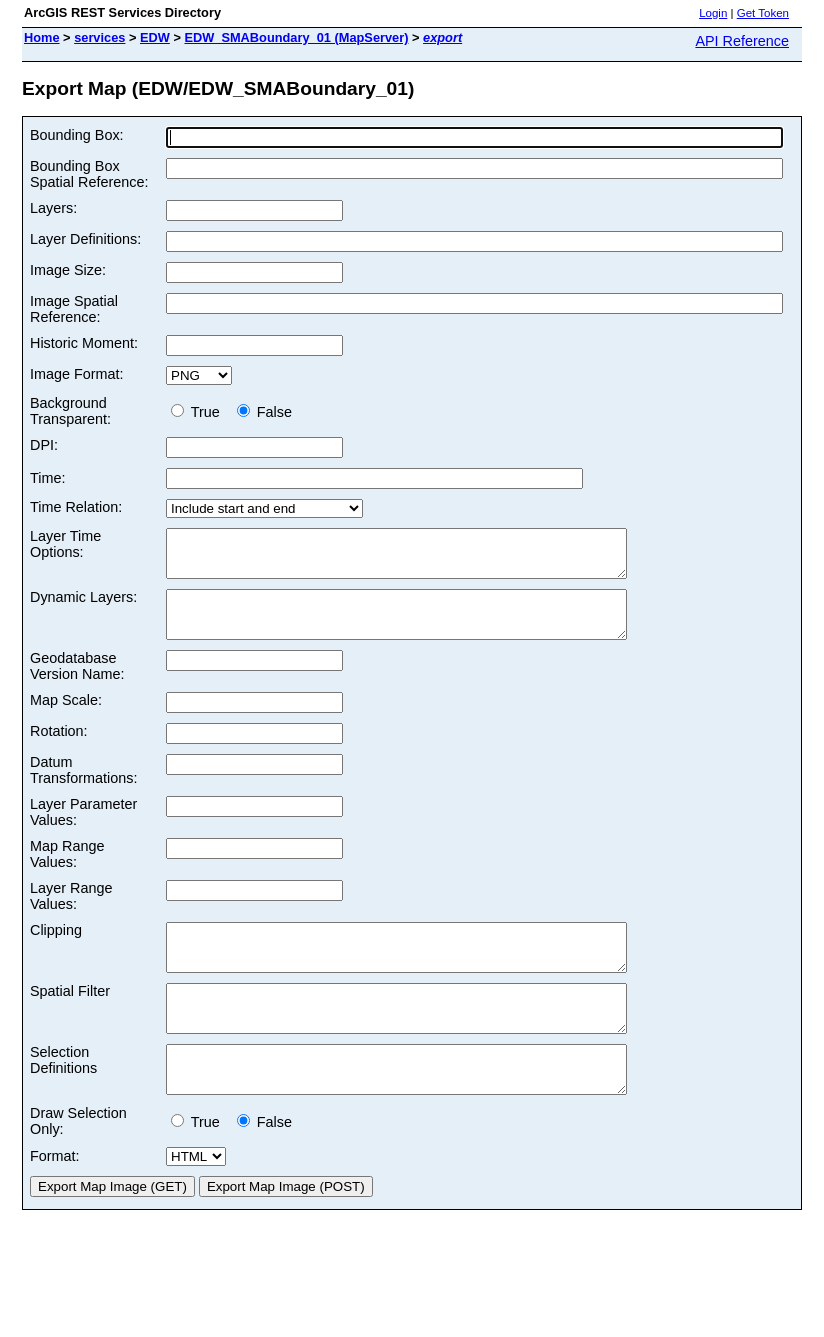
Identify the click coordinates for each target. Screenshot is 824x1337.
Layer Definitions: (85, 239)
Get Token (763, 13)
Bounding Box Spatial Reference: (89, 174)
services (99, 37)
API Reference (742, 41)
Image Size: (68, 270)
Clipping (56, 948)
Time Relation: (76, 507)
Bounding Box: (77, 135)
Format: (55, 1201)
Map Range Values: (67, 872)
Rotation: (59, 749)
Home (42, 37)
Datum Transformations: (83, 788)
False (264, 412)
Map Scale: (66, 718)
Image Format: (77, 374)
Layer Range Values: (71, 914)
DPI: (44, 445)
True (199, 412)
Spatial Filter (70, 1018)
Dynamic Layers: (83, 606)
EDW (155, 37)
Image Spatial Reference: (74, 309)
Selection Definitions (63, 1096)
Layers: (53, 208)
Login (713, 13)
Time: (47, 478)
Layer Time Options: (65, 544)
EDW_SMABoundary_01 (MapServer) (296, 37)
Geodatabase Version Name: (77, 684)
